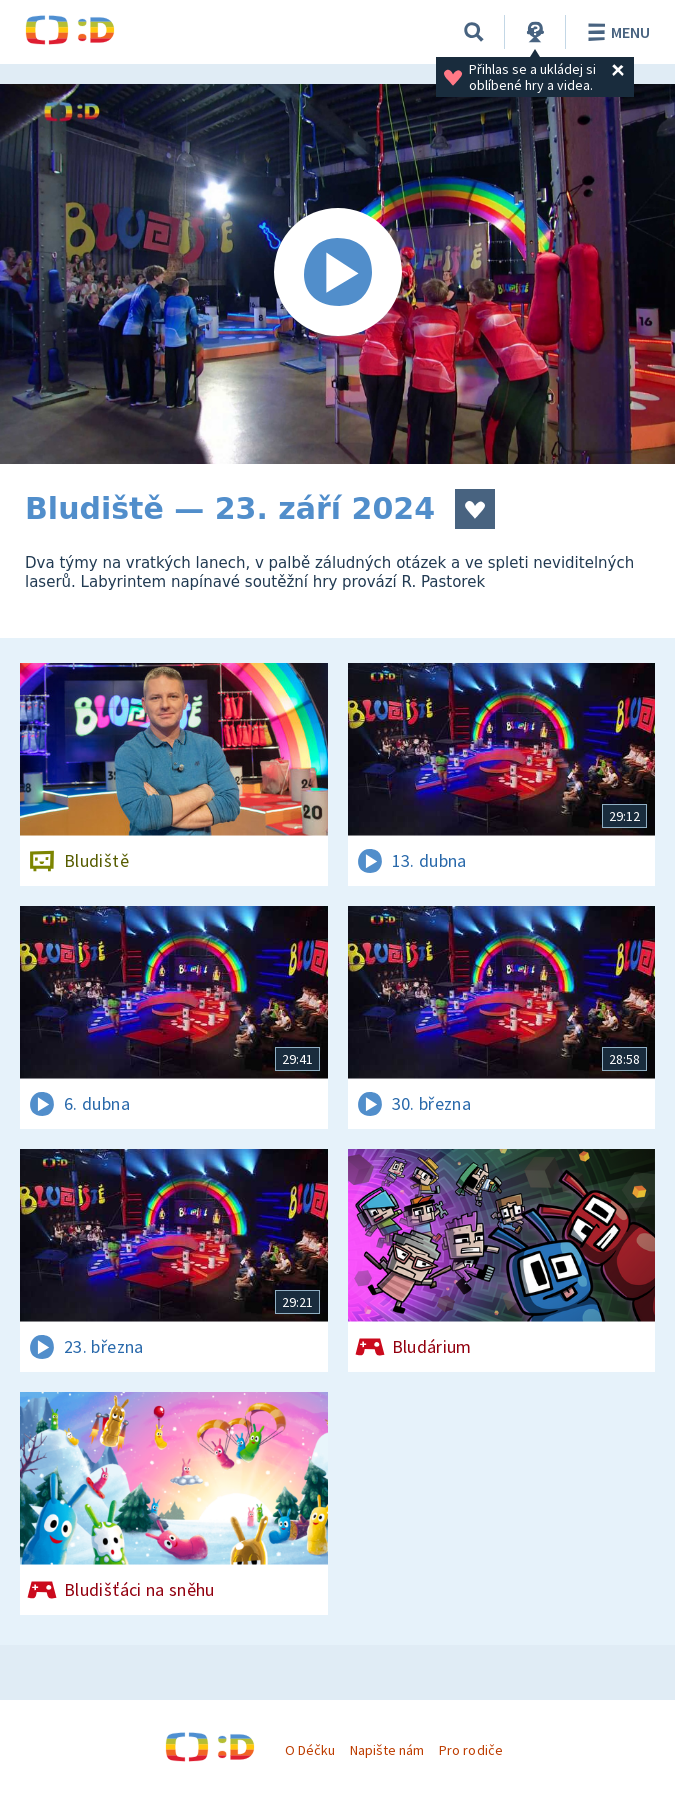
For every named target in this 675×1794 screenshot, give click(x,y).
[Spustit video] (337, 274)
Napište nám (387, 1750)
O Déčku (310, 1750)
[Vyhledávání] (474, 32)
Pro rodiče (470, 1750)
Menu (615, 32)
